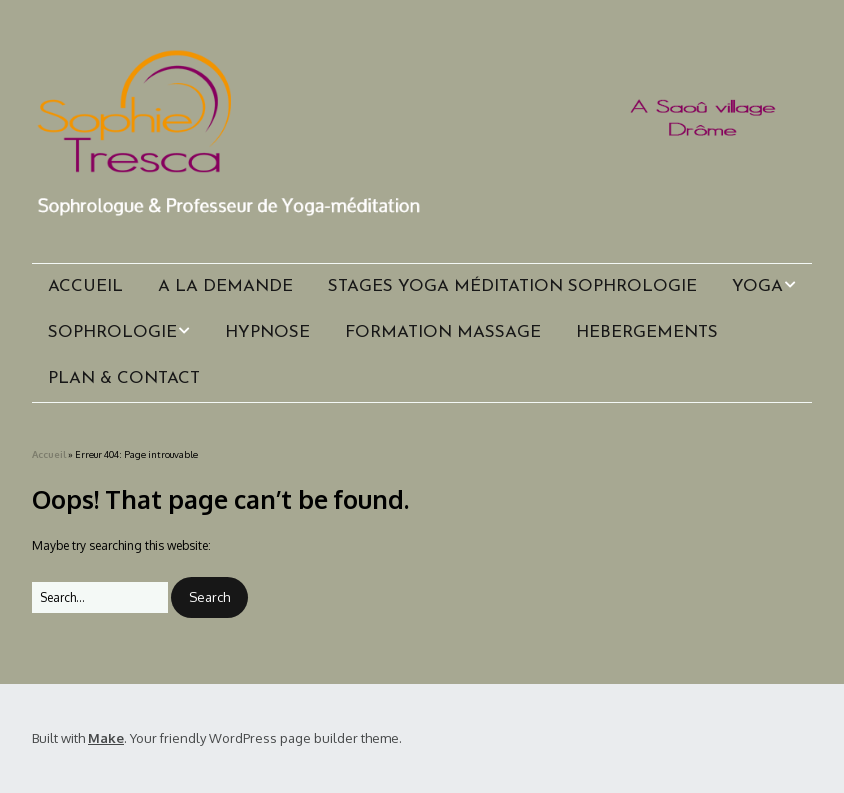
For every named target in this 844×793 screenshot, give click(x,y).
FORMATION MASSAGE (443, 332)
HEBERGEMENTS (647, 332)
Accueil (49, 454)
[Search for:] (100, 597)
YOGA (757, 286)
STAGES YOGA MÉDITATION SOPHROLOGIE (512, 286)
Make (106, 738)
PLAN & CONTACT (124, 378)
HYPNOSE (267, 332)
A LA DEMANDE (225, 286)
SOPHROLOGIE (112, 332)
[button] (209, 597)
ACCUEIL (85, 286)
